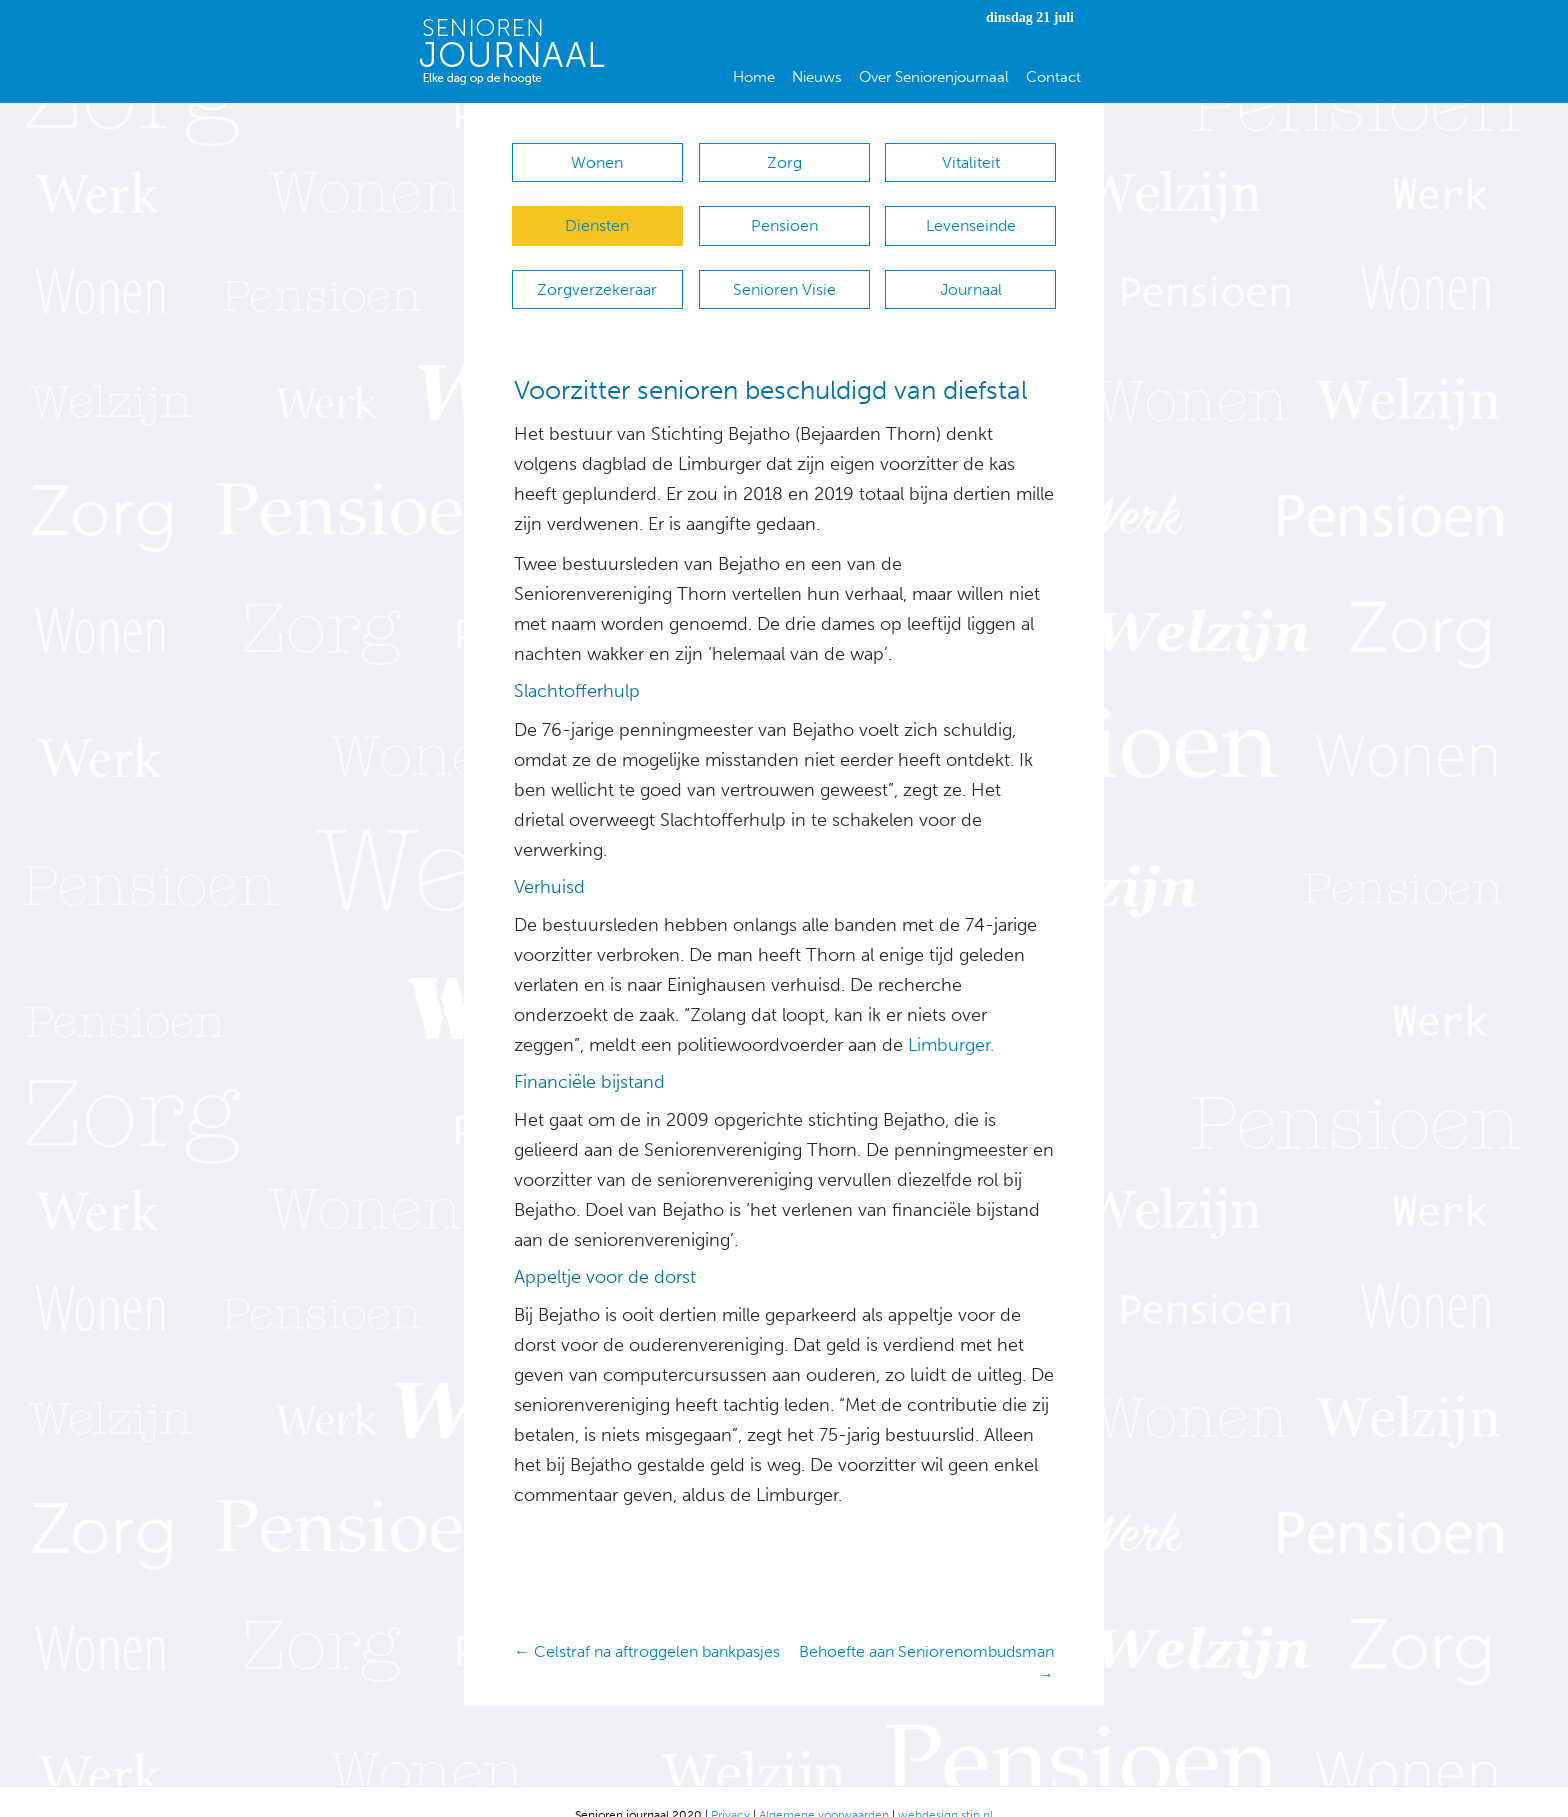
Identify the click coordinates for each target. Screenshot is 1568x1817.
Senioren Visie (784, 270)
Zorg (784, 162)
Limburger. (951, 1017)
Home (754, 77)
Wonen (597, 162)
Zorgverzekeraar (597, 270)
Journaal (971, 270)
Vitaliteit (971, 162)
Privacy (730, 1788)
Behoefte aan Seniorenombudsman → (926, 1635)
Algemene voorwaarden (824, 1788)
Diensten (597, 216)
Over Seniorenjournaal (934, 77)
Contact (1053, 77)
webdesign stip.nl (945, 1788)
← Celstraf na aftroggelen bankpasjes (647, 1623)
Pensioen (784, 216)
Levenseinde (971, 216)
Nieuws (817, 77)
